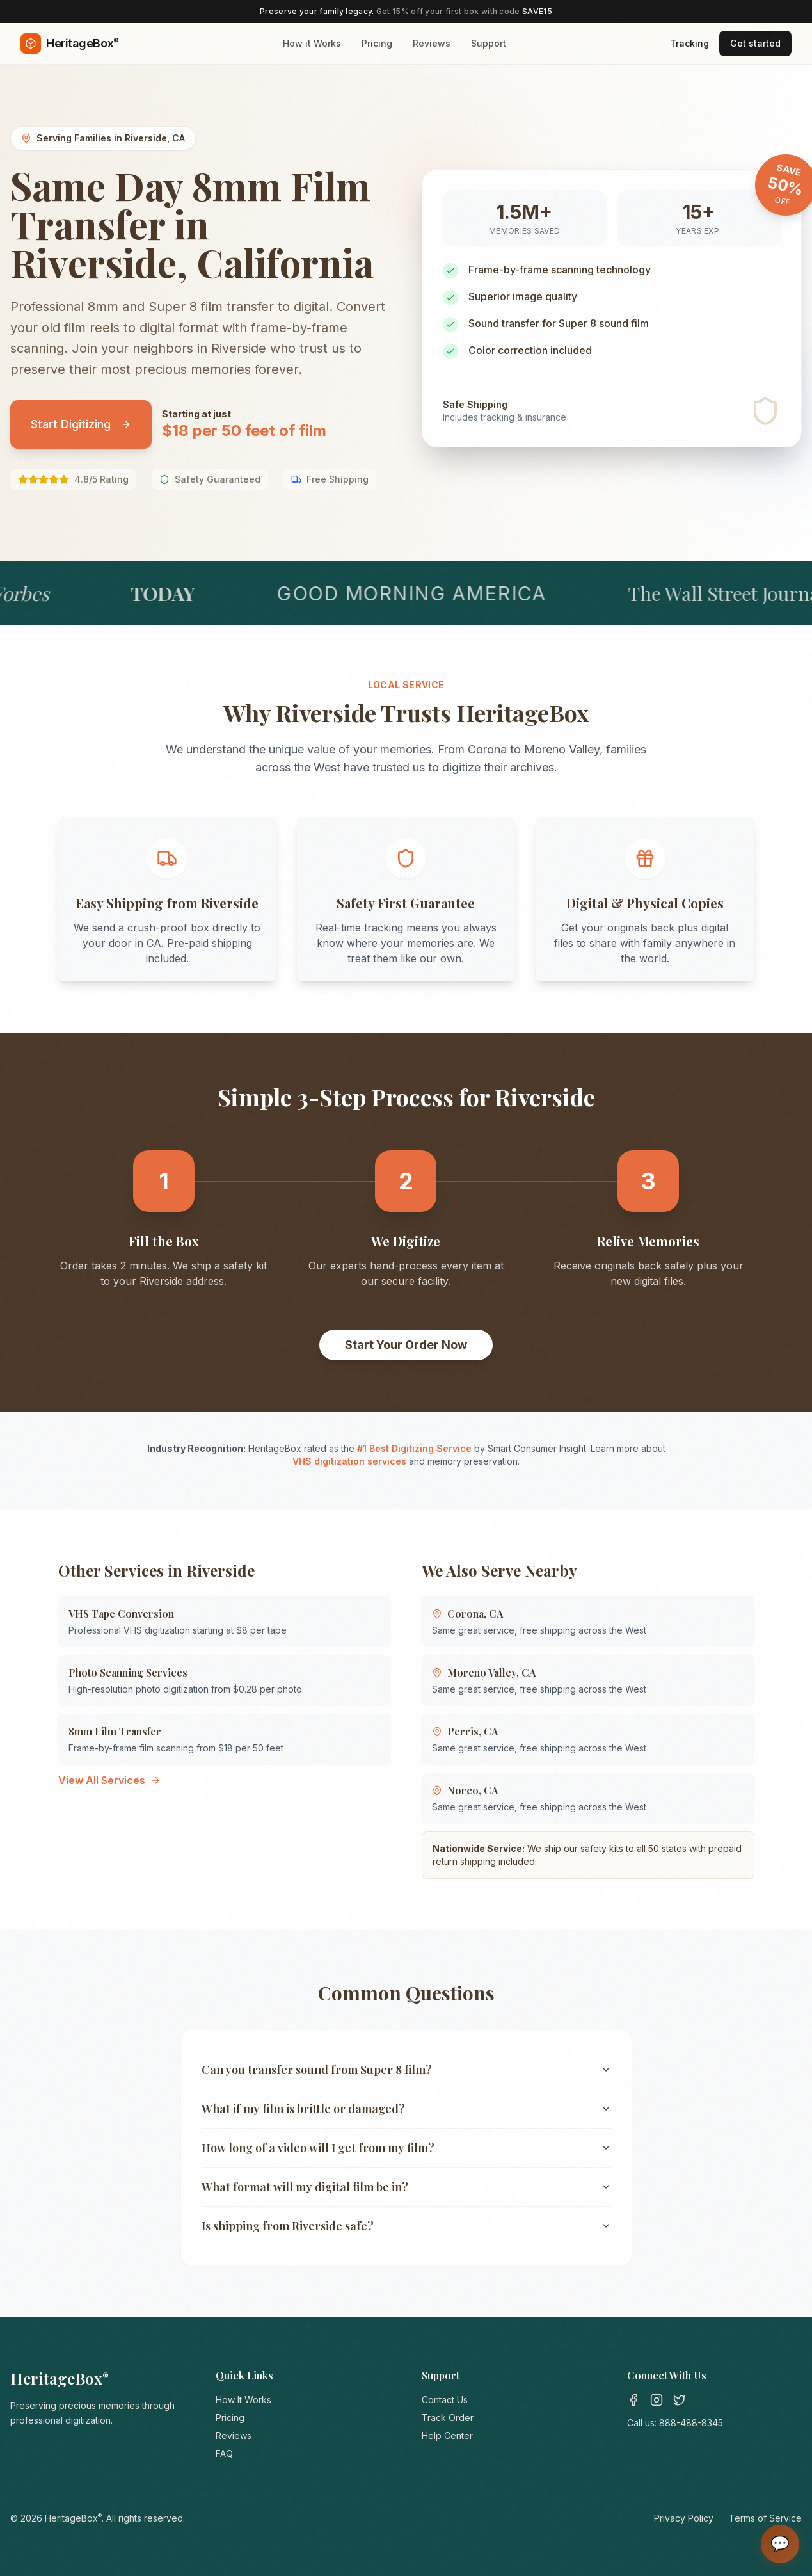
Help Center (447, 2435)
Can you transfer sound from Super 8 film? (406, 2069)
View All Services (109, 1780)
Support (488, 43)
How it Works (312, 43)
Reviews (431, 43)
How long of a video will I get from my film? (406, 2147)
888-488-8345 (691, 2422)
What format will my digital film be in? (406, 2186)
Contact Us (445, 2399)
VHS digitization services (349, 1461)
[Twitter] (679, 2400)
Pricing (377, 43)
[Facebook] (633, 2400)
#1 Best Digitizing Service (414, 1448)
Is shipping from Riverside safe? (406, 2226)
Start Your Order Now (406, 1344)
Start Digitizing (81, 424)
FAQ (224, 2453)
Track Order (448, 2417)
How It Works (243, 2399)
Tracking (689, 43)
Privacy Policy (683, 2518)
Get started (755, 43)
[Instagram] (656, 2400)
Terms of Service (765, 2518)
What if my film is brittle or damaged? (406, 2108)
